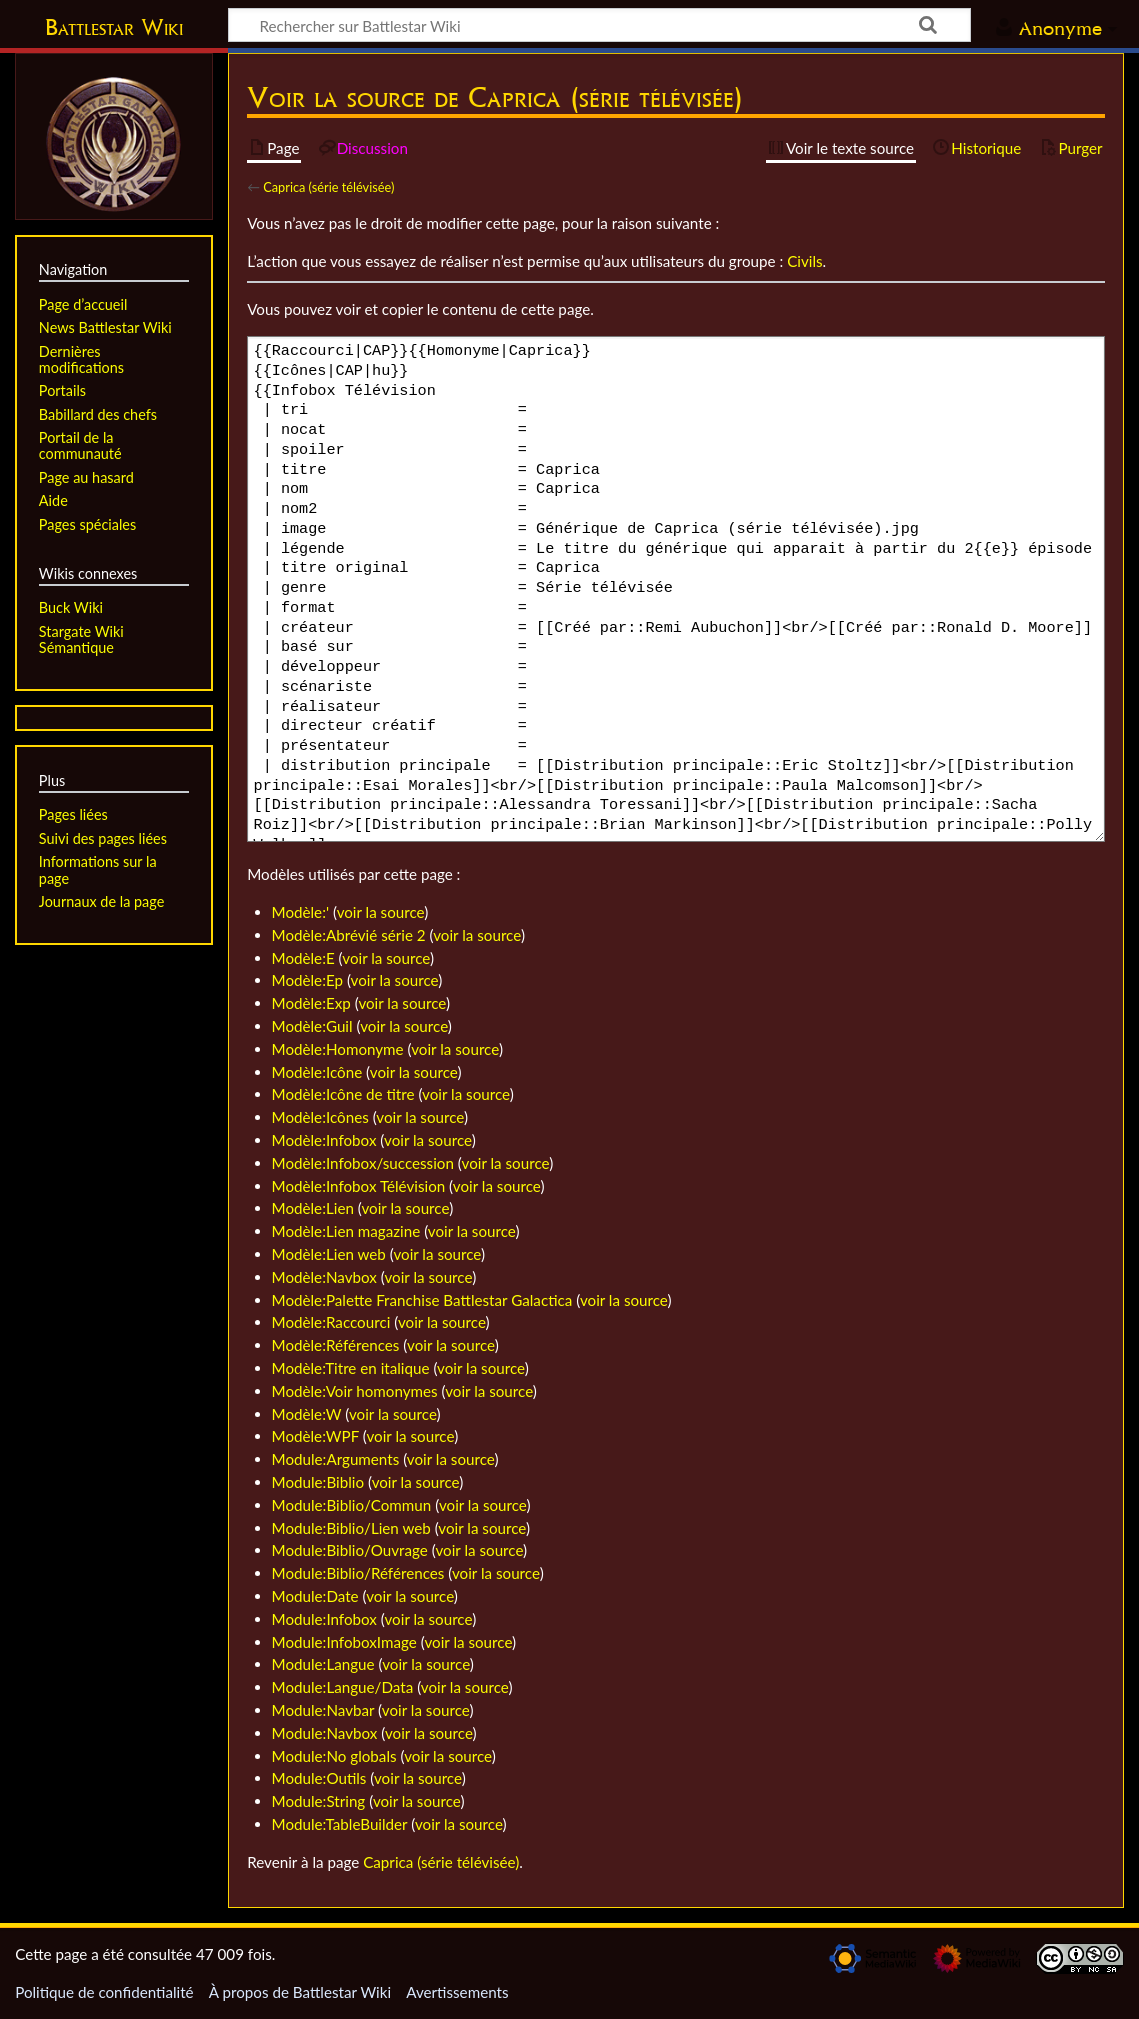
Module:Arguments (336, 1459)
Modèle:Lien (313, 1208)
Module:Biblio (318, 1482)
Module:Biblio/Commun (352, 1505)
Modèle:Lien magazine (346, 1231)
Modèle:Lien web (329, 1254)
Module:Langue (323, 1664)
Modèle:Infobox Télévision (359, 1186)
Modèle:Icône (317, 1072)
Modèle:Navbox (324, 1277)
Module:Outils (319, 1778)
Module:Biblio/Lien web (351, 1528)
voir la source (381, 912)
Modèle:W (307, 1414)
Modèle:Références (336, 1345)
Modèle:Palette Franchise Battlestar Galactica (422, 1300)
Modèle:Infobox (324, 1140)
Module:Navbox (325, 1733)
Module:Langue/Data (343, 1687)
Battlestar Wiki (114, 27)
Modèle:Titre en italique (351, 1368)
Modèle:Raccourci (331, 1322)
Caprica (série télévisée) (328, 187)
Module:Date (315, 1596)
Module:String (319, 1801)
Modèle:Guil (312, 1026)
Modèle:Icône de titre (343, 1094)
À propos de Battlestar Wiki (300, 1992)
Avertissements (457, 1992)
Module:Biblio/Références (358, 1573)
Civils (804, 261)
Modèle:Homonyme (338, 1049)
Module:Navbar (323, 1710)
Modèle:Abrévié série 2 (349, 935)
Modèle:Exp (311, 1003)
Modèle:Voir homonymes (355, 1391)
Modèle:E (303, 958)
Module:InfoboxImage (344, 1642)
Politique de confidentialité (104, 1992)
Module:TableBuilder (340, 1824)
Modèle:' (301, 912)
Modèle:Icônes (320, 1117)
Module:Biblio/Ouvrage (350, 1550)
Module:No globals (334, 1756)
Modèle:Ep (307, 980)
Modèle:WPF (315, 1436)
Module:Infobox (324, 1619)
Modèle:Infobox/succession (363, 1163)
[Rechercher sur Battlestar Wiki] (599, 25)
